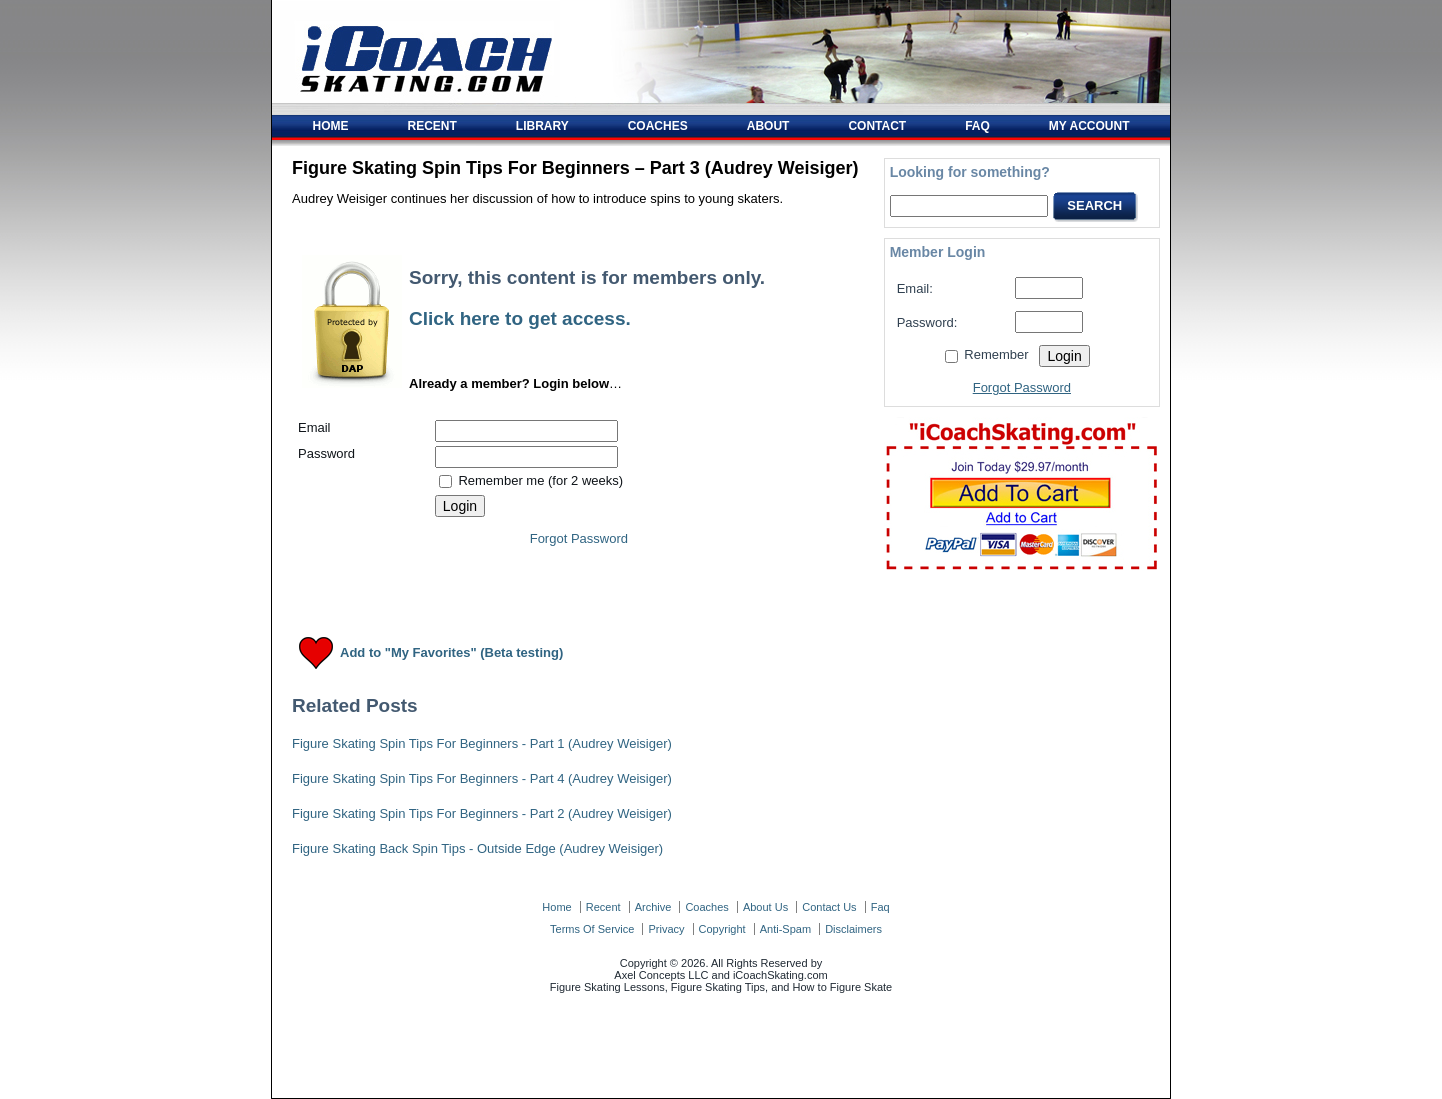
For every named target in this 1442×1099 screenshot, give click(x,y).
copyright (722, 929)
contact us (829, 907)
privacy (666, 929)
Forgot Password (579, 538)
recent (603, 907)
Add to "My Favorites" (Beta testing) (451, 653)
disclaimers (853, 929)
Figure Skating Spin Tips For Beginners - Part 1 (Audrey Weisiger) (482, 743)
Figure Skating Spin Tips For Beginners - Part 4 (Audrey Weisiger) (482, 778)
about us (765, 907)
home (556, 907)
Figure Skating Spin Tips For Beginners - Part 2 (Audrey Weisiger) (482, 813)
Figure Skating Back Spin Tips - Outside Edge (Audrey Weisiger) (477, 848)
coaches (706, 907)
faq (880, 907)
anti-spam (785, 929)
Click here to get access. (520, 318)
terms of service (592, 929)
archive (653, 907)
